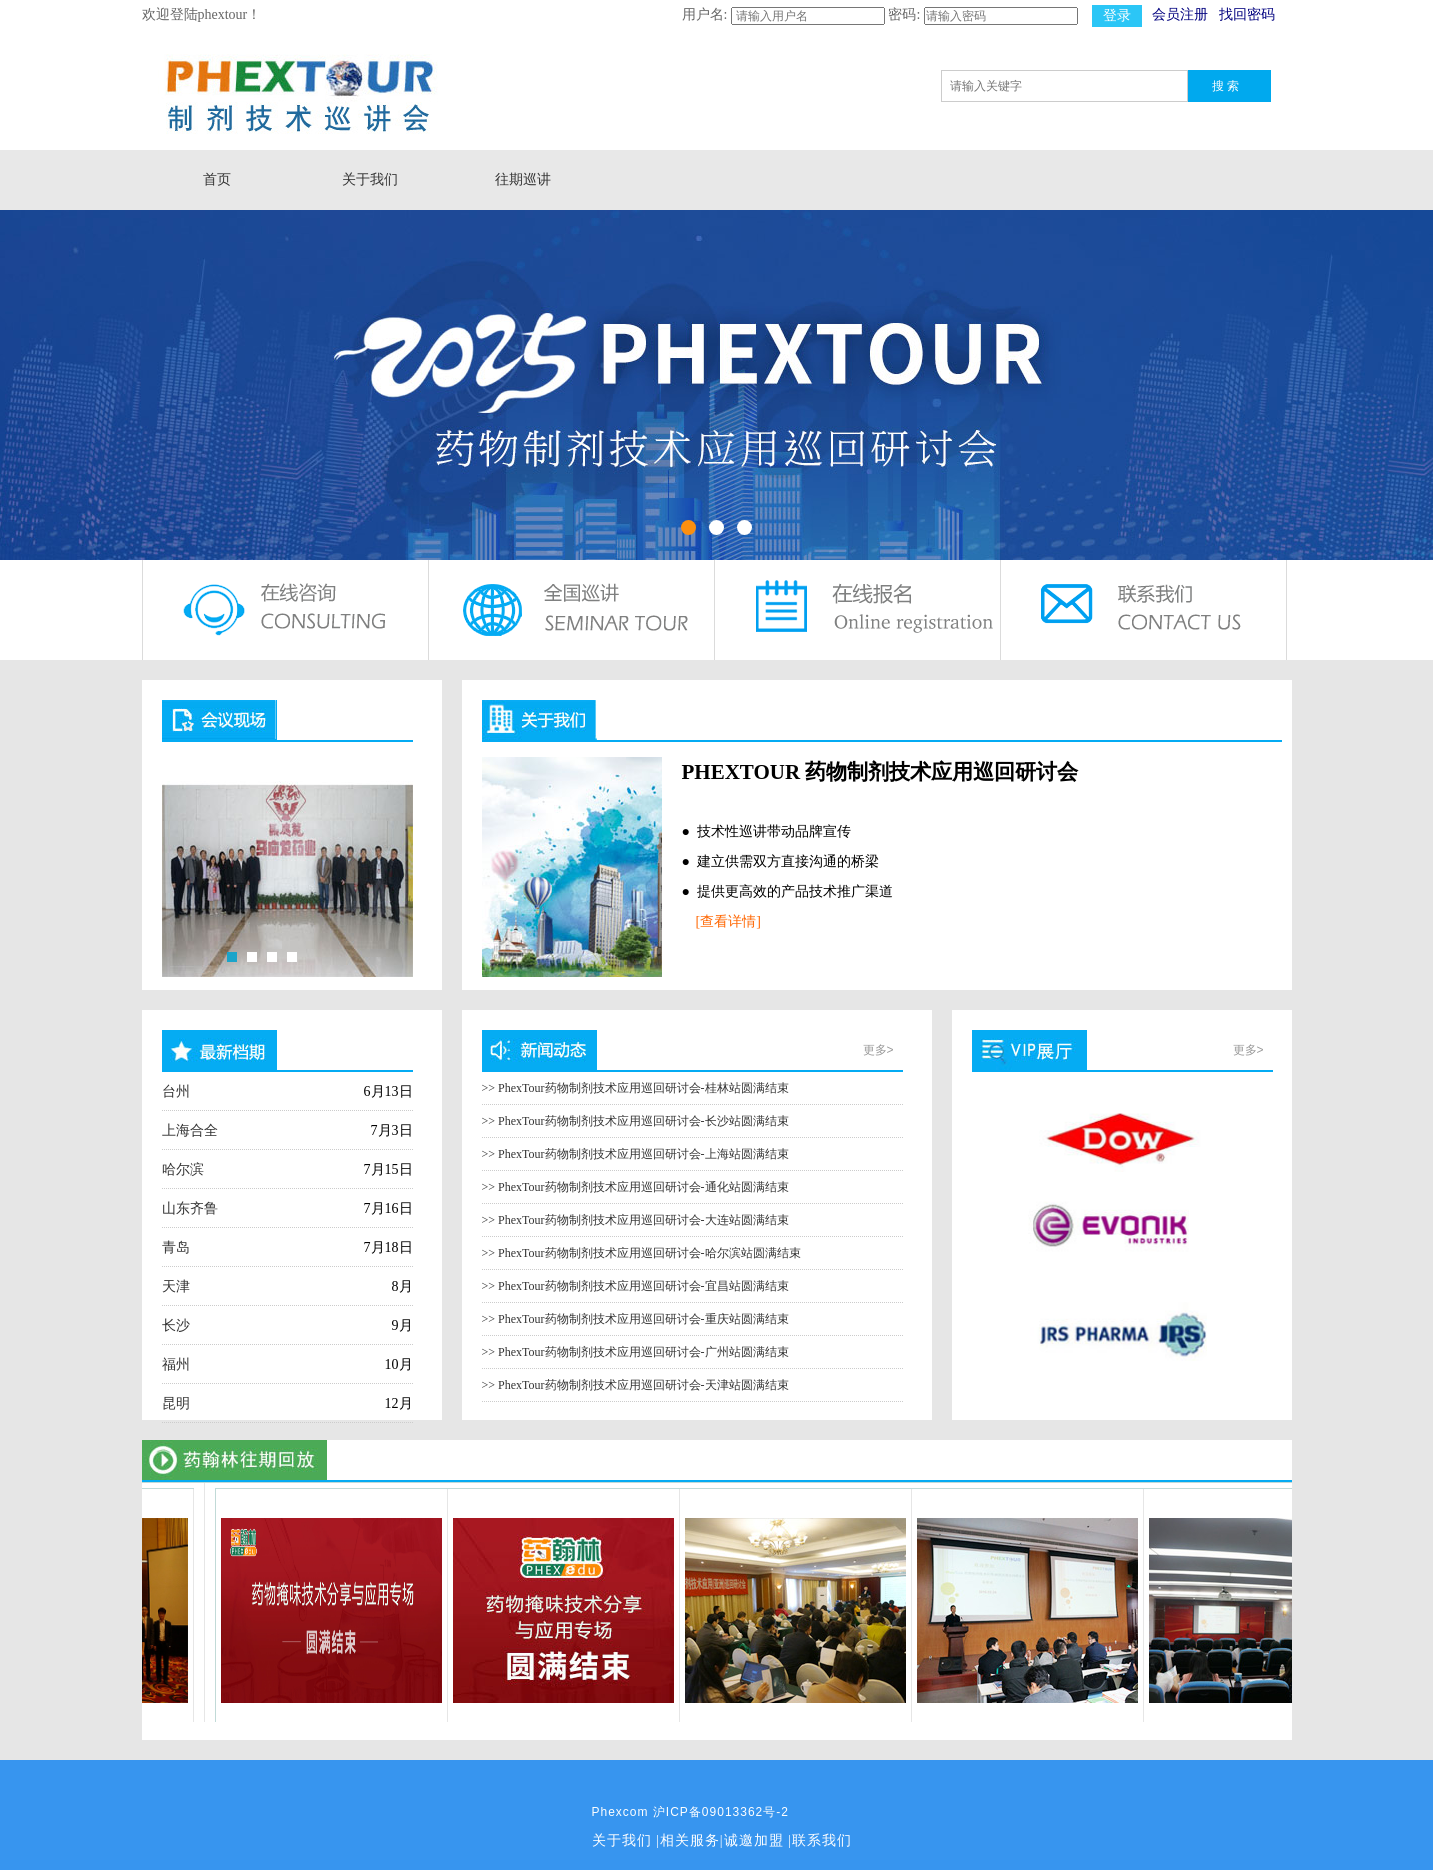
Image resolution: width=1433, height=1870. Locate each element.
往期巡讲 (523, 179)
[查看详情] (728, 921)
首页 (217, 179)
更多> (878, 1050)
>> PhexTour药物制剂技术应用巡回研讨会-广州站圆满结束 (635, 1352)
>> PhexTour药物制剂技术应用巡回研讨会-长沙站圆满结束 (635, 1121)
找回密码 (1247, 14)
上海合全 (190, 1130)
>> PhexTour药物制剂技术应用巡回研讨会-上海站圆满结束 (635, 1154)
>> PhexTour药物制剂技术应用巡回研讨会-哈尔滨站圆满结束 (641, 1253)
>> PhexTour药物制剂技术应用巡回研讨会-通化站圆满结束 (635, 1187)
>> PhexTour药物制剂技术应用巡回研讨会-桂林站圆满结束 (635, 1088)
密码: (904, 14)
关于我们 (370, 179)
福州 (176, 1364)
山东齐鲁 (190, 1208)
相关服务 (690, 1840)
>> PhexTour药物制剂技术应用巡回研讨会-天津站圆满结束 (635, 1385)
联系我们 (822, 1840)
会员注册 (1180, 14)
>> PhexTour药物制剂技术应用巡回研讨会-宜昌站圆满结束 (635, 1286)
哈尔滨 (183, 1169)
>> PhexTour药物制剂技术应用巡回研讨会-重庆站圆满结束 (635, 1319)
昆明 (176, 1403)
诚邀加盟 (754, 1840)
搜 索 (1225, 86)
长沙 (176, 1325)
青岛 (176, 1247)
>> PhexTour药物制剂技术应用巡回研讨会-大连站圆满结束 (635, 1220)
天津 (176, 1286)
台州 (176, 1091)
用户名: (705, 14)
